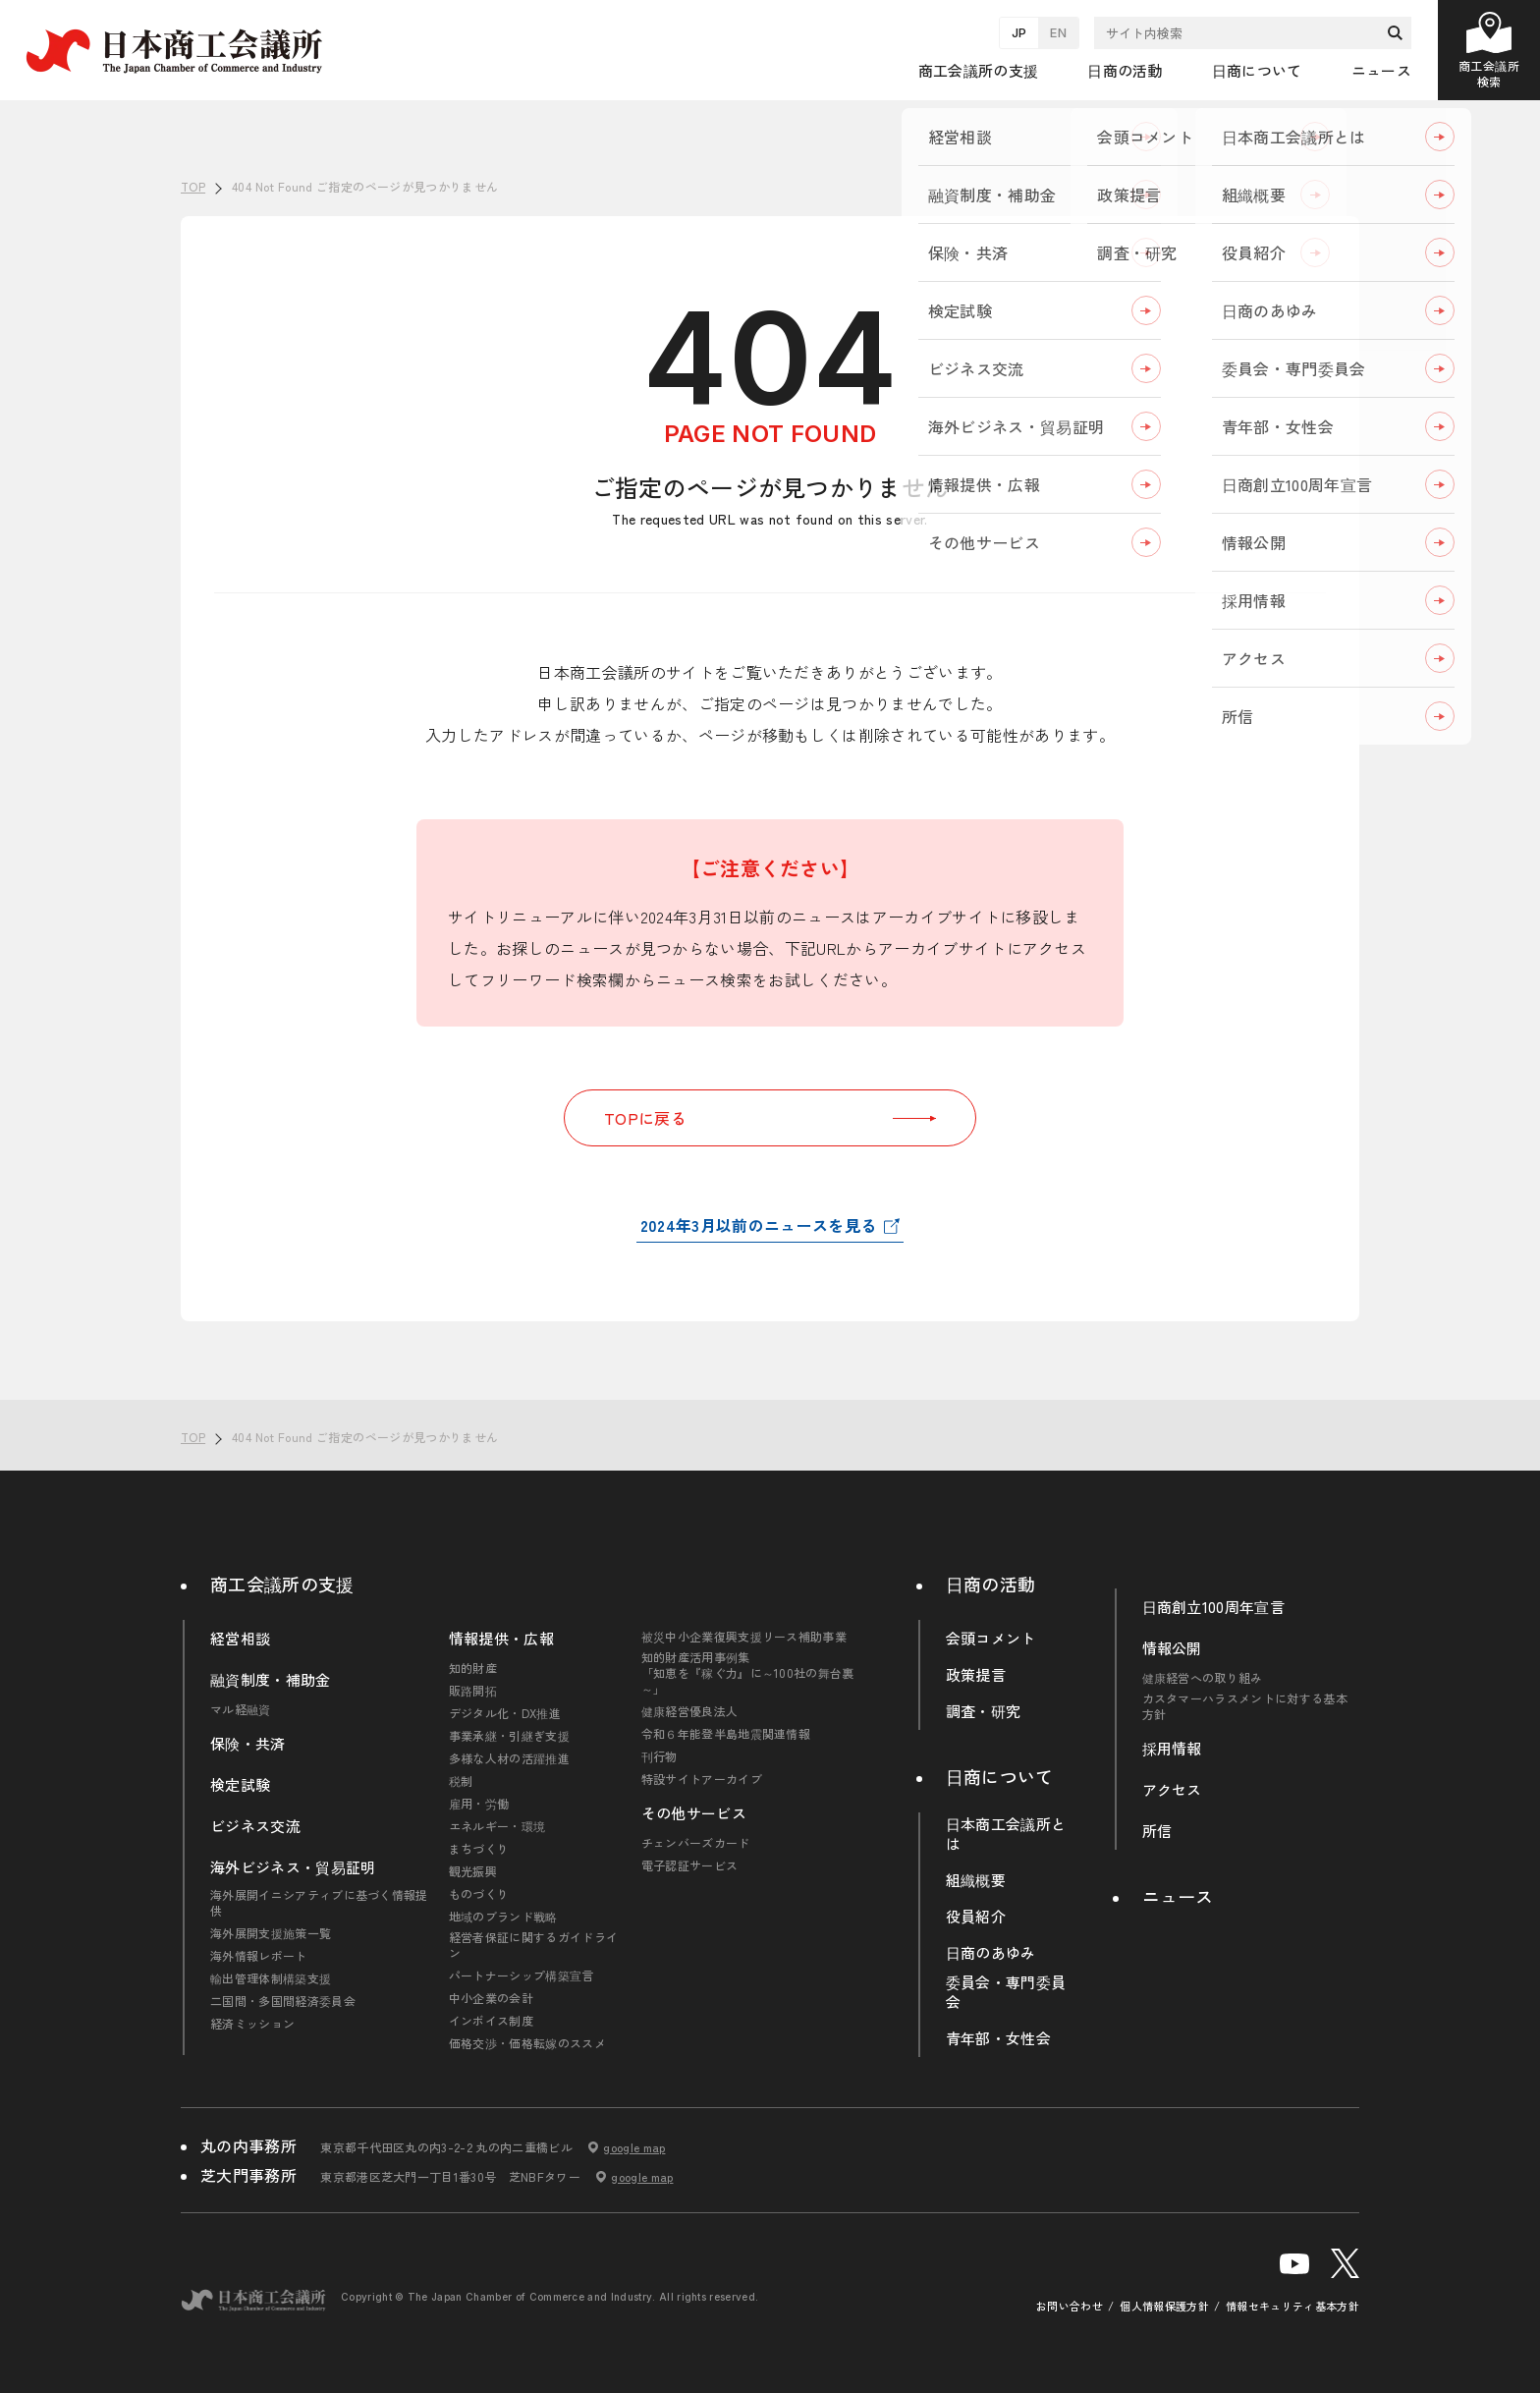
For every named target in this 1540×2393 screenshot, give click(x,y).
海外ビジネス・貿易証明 (293, 1867)
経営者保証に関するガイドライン (533, 1945)
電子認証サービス (690, 1865)
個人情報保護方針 (1164, 2306)
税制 (461, 1781)
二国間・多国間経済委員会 (283, 2001)
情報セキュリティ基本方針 (1292, 2306)
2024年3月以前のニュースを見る (758, 1225)
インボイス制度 (491, 2021)
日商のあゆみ (991, 1953)
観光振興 (473, 1871)
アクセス (1172, 1790)
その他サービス (693, 1813)
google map (634, 2147)
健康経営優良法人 (690, 1711)
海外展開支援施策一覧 (270, 1933)
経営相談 (240, 1638)
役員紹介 (976, 1916)
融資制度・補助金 (270, 1680)
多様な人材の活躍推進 (509, 1758)
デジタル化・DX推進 (505, 1713)
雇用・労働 (479, 1803)
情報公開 (1172, 1648)
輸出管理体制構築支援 (270, 1978)
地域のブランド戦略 (503, 1916)
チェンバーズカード (695, 1843)
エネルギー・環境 (497, 1826)
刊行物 (659, 1756)
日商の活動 (991, 1583)
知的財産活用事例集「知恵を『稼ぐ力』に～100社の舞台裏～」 (747, 1673)
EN (1058, 32)
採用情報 (1172, 1748)
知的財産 (473, 1668)
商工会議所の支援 (282, 1583)
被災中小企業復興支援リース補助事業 (744, 1636)
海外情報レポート (258, 1956)
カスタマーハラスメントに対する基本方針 (1245, 1706)
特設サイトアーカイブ (701, 1779)
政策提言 (976, 1675)
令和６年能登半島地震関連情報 (725, 1734)
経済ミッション (252, 2023)
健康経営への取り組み (1202, 1678)
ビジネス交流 (255, 1826)
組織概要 (976, 1880)
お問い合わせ (1069, 2306)
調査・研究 (983, 1711)
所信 (1157, 1831)
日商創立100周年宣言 (1214, 1607)
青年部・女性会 (998, 2038)
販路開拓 (473, 1690)
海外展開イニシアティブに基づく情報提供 (319, 1903)
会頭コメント (991, 1638)
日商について (1000, 1776)
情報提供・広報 (501, 1638)
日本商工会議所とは (1006, 1834)
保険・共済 (248, 1743)
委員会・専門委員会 (1006, 1992)
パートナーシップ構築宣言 (521, 1975)
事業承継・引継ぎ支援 (509, 1736)
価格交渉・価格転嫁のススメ (527, 2043)
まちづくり (479, 1849)
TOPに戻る (770, 1118)
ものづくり (479, 1894)
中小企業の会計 (491, 1998)
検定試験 (240, 1785)
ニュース (1381, 70)
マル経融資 (240, 1709)
